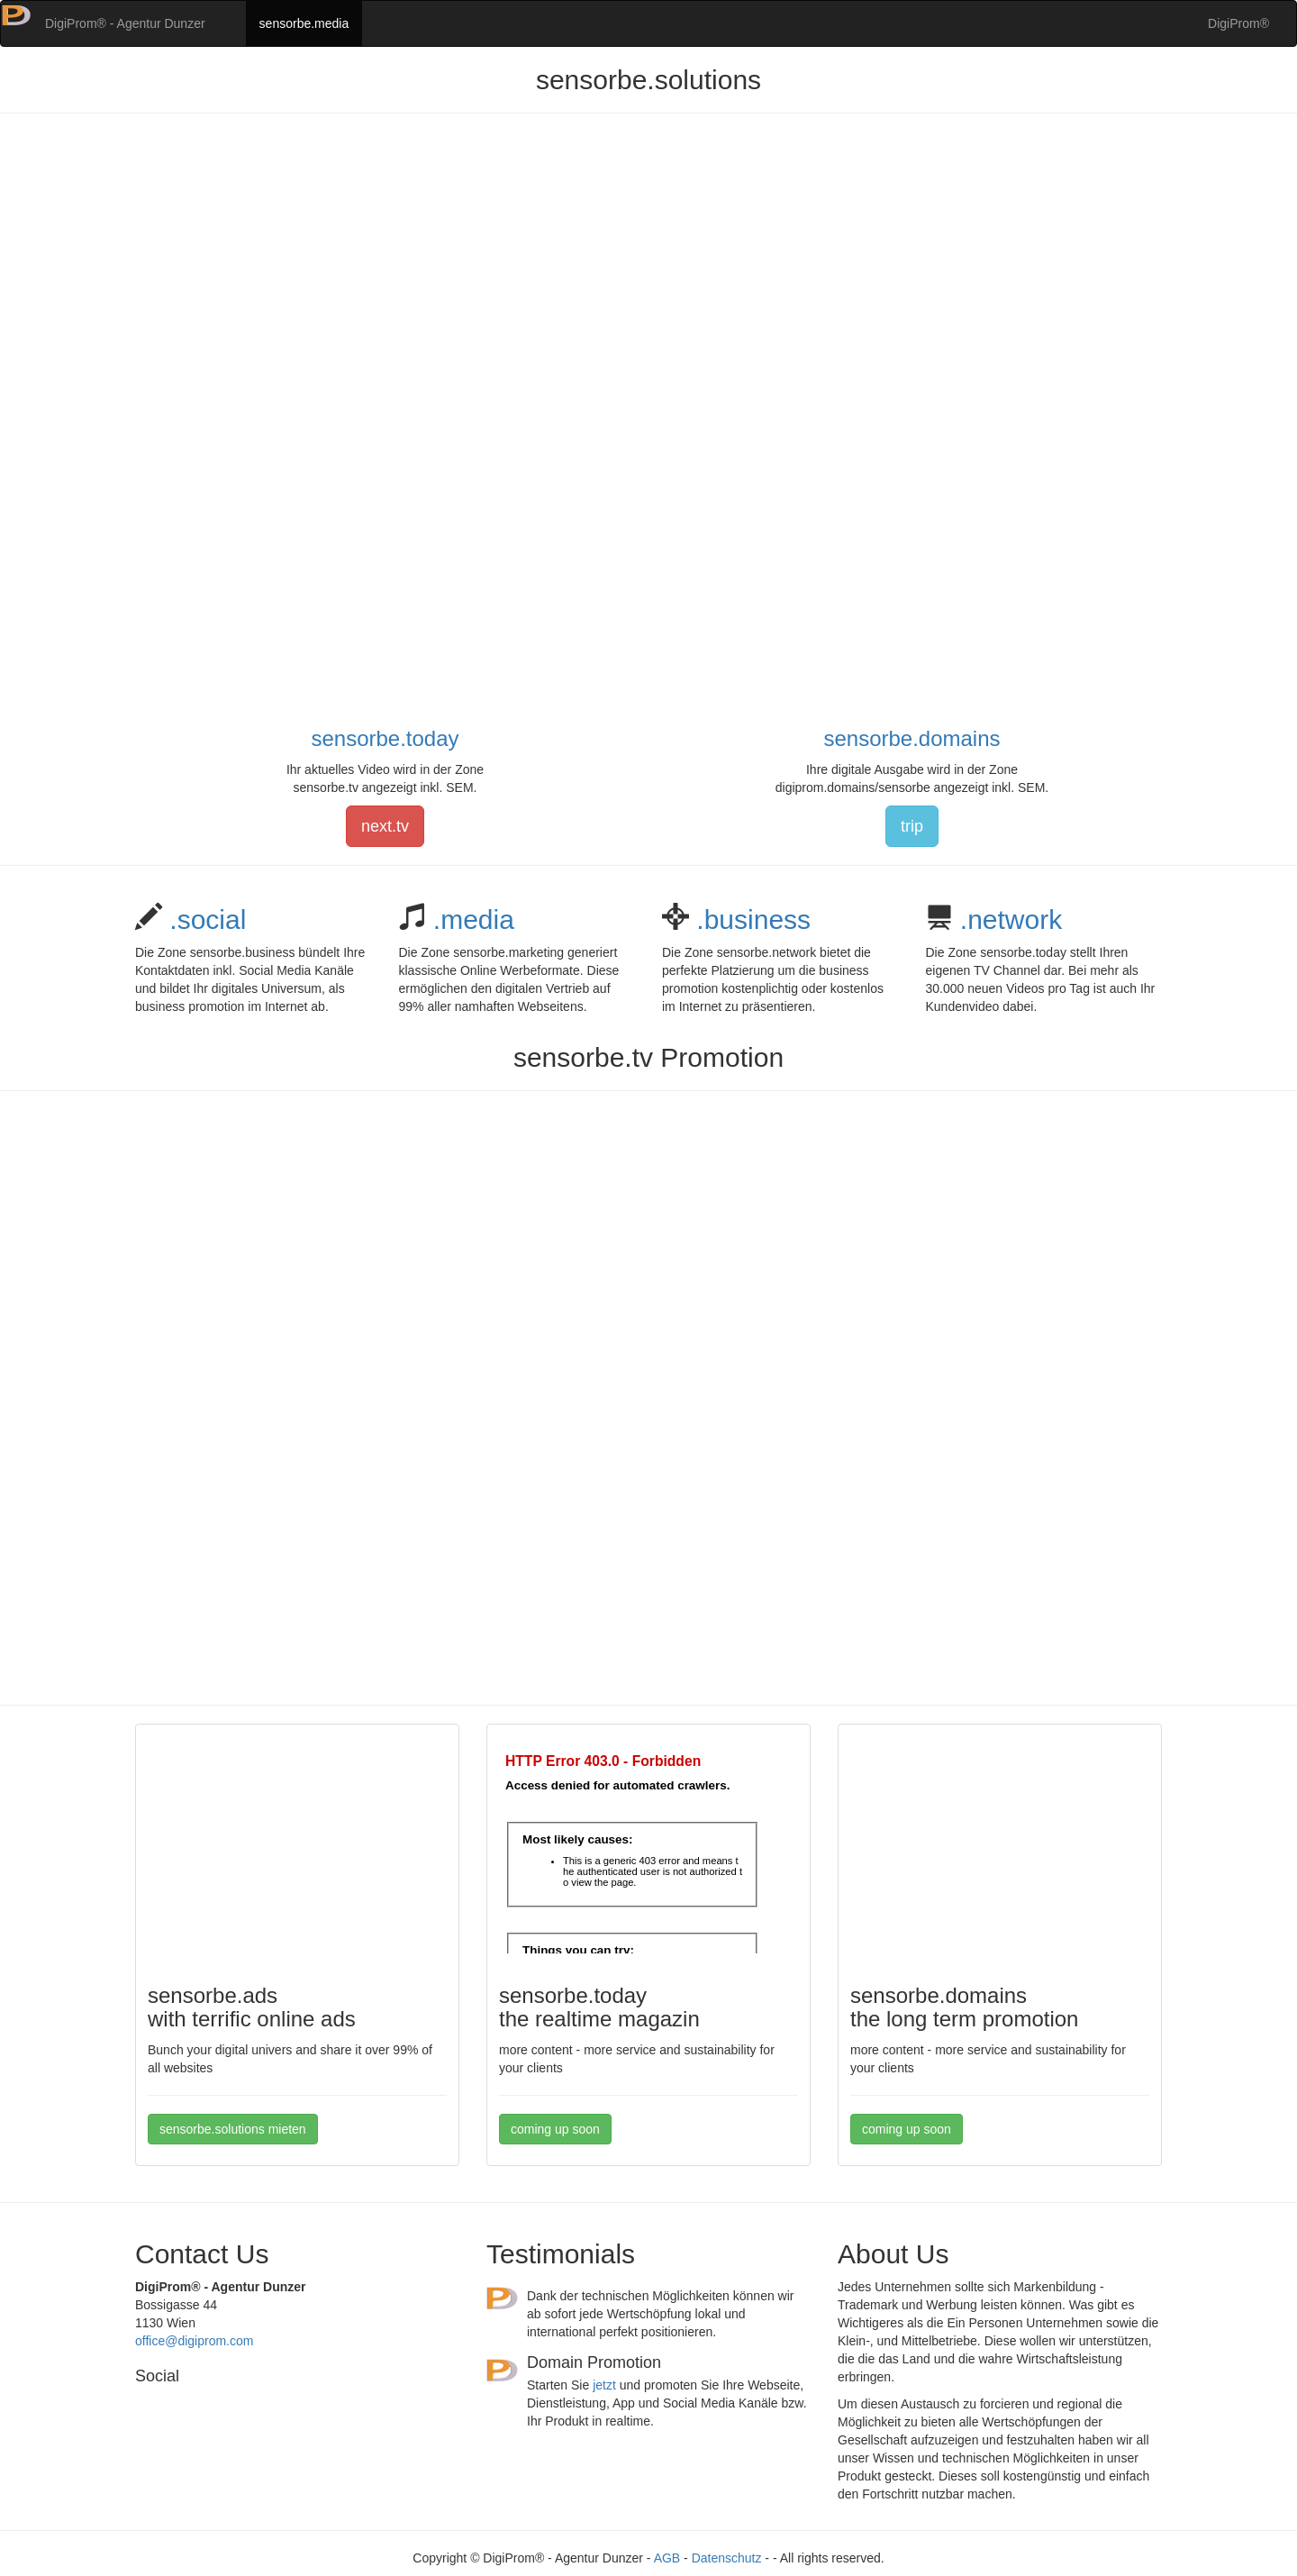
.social (204, 919)
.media (470, 919)
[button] (16, 23)
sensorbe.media (304, 23)
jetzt (604, 2385)
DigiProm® (1238, 23)
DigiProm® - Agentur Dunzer (125, 23)
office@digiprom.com (194, 2341)
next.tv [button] (385, 826)
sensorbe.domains (911, 738)
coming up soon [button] (555, 2129)
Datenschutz (727, 2558)
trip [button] (912, 826)
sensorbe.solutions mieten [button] (232, 2129)
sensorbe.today (384, 738)
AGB (667, 2558)
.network (1008, 919)
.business (750, 919)
